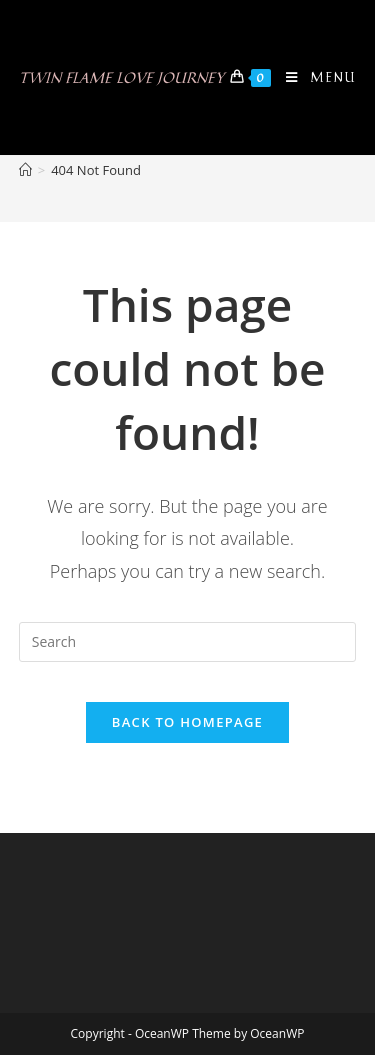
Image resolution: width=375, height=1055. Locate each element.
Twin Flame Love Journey (121, 77)
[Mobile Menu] (313, 77)
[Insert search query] (188, 642)
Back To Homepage (187, 722)
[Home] (25, 170)
